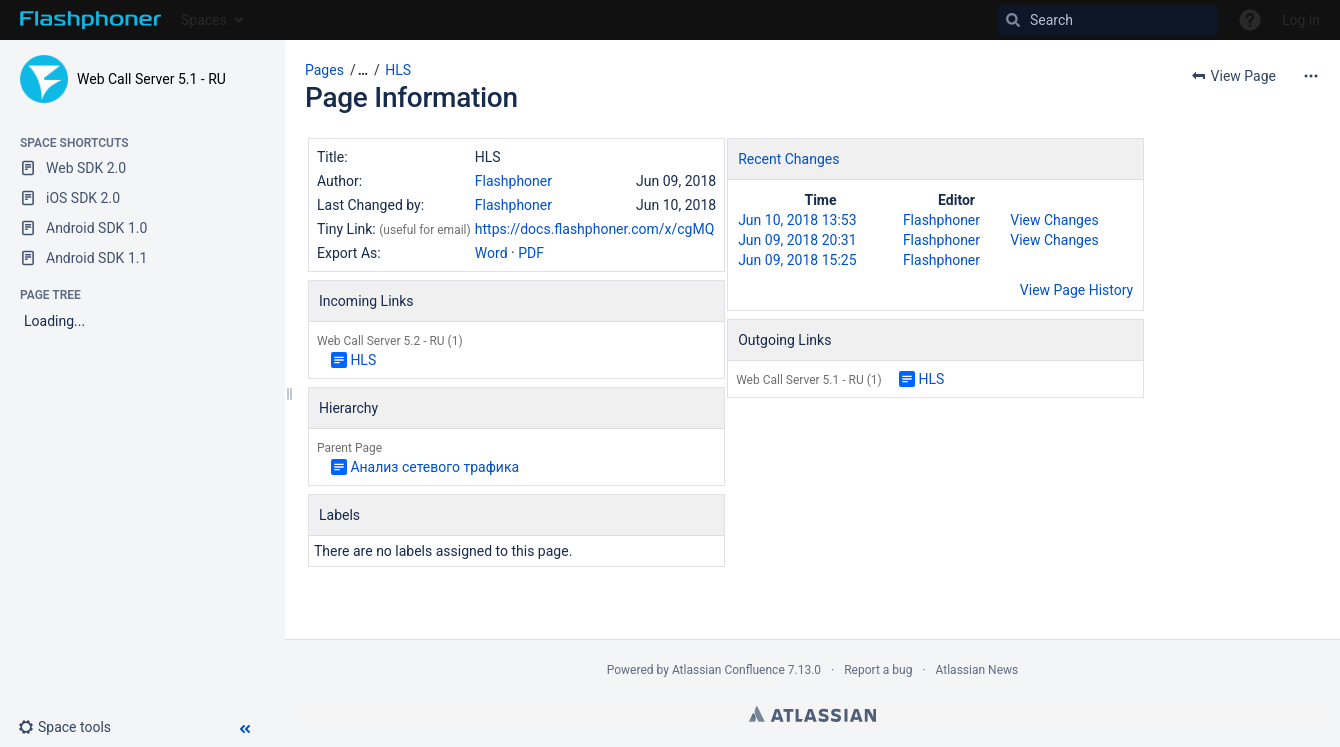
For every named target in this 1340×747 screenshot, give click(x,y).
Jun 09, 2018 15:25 (797, 260)
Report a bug (878, 670)
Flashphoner (513, 181)
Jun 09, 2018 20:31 (797, 240)
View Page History (1076, 290)
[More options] (1311, 76)
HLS (398, 70)
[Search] (1108, 20)
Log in (1301, 20)
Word (491, 253)
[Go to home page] (90, 20)
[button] (72, 727)
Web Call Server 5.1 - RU (151, 79)
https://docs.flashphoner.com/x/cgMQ (594, 229)
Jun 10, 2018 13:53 (797, 220)
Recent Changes (788, 159)
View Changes (1054, 220)
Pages (324, 70)
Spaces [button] (204, 20)
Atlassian (812, 714)
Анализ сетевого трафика (434, 467)
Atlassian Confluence (728, 670)
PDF (531, 253)
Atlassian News (977, 670)
